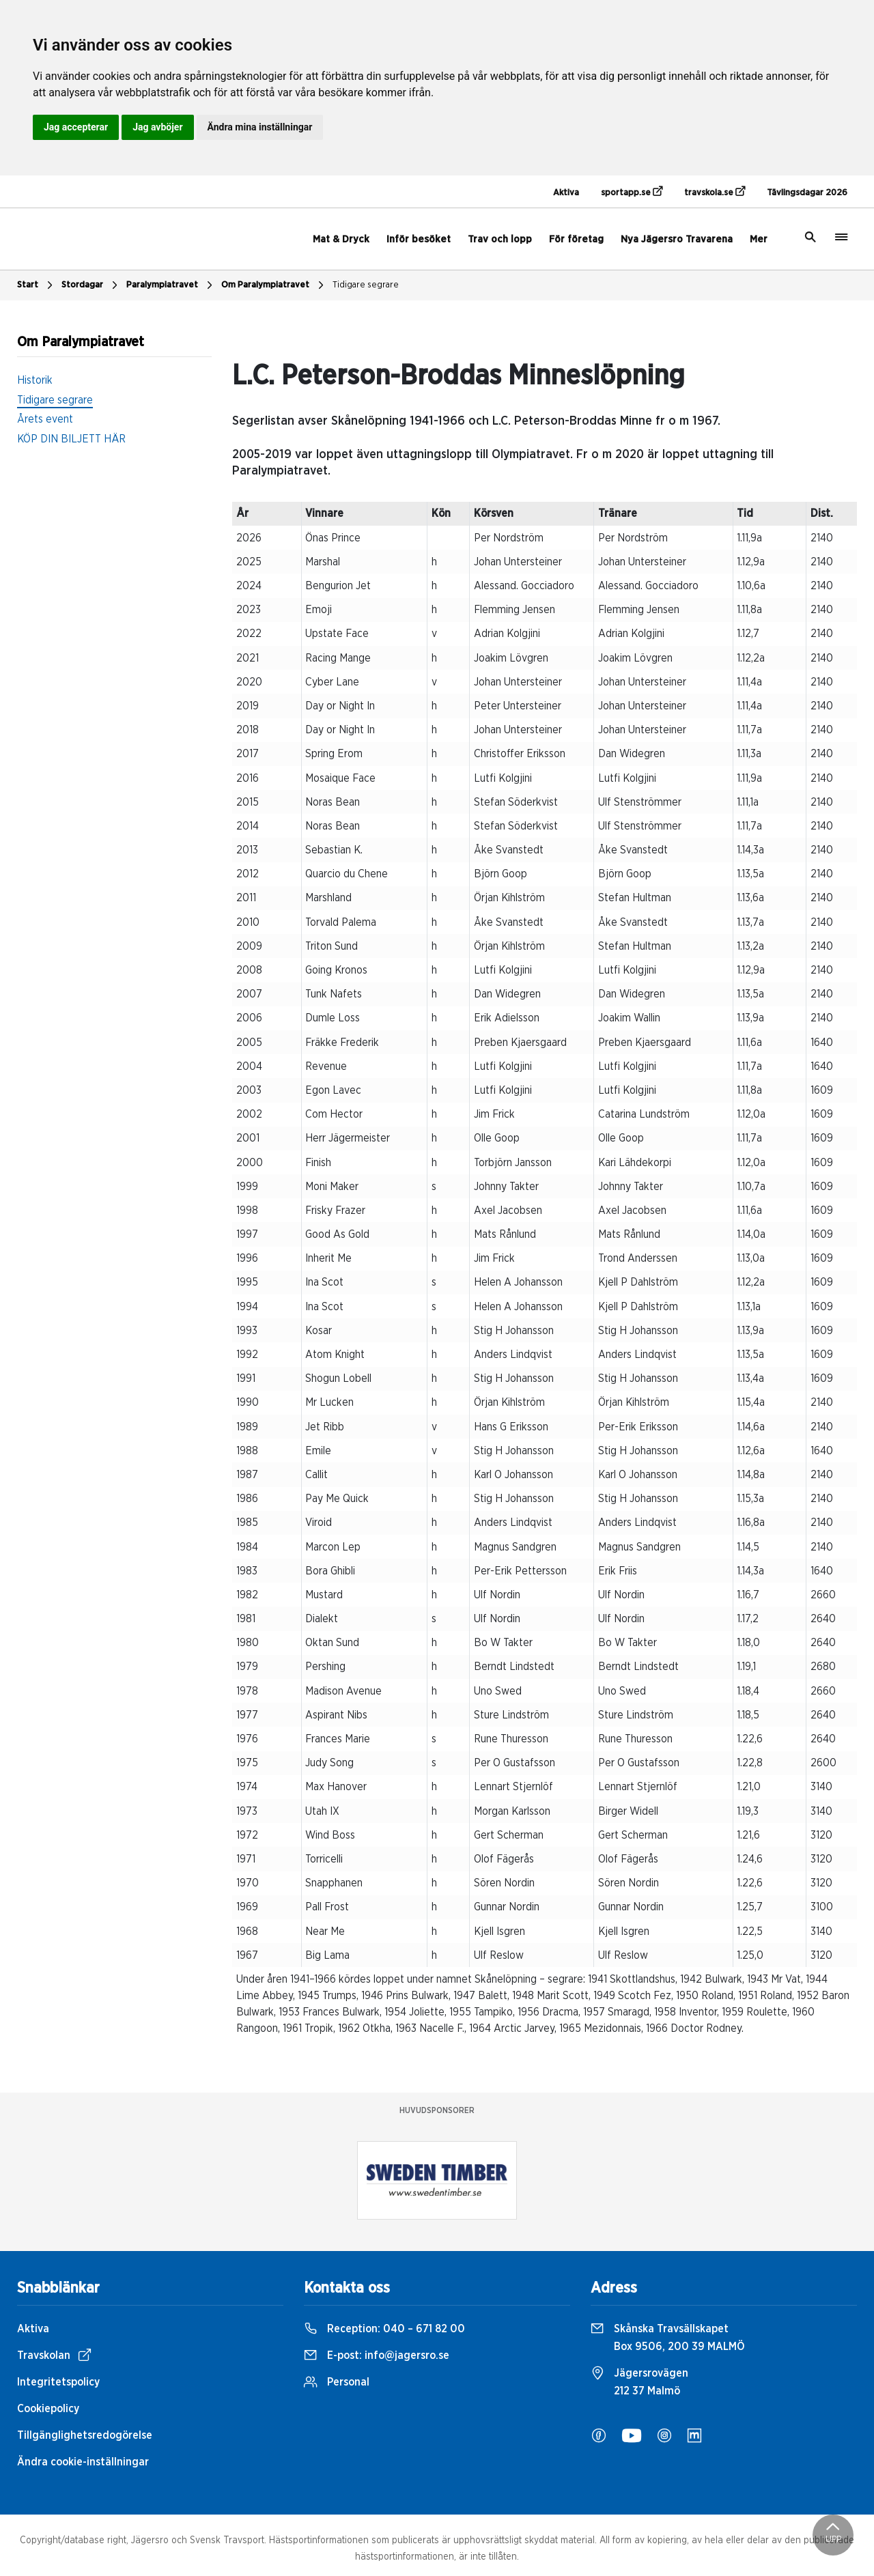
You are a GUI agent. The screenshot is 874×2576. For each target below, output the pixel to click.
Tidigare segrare (366, 285)
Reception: (384, 2329)
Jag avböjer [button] (157, 127)
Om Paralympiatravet (274, 285)
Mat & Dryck (341, 239)
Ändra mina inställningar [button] (260, 127)
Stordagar (91, 285)
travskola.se (714, 191)
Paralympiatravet (171, 285)
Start (36, 285)
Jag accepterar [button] (76, 127)
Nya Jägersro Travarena (677, 239)
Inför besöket (418, 239)
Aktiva (566, 192)
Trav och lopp (500, 239)
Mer (758, 239)
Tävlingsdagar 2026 (807, 192)
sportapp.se (631, 191)
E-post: (376, 2355)
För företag (576, 239)
